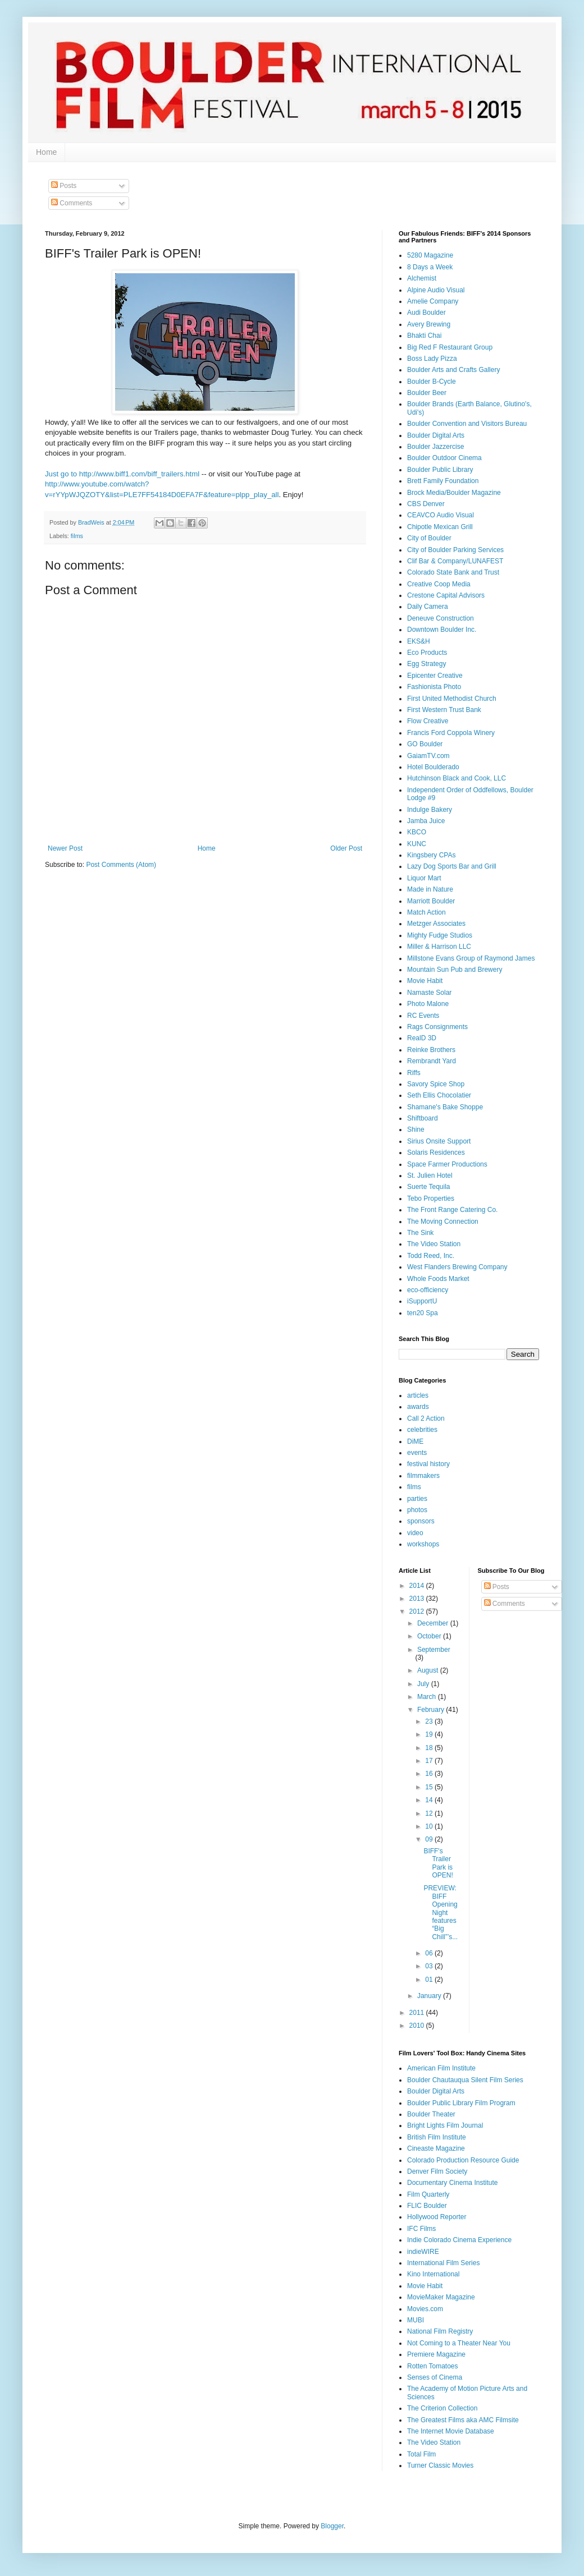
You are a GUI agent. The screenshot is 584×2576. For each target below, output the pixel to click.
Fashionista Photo (434, 687)
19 (430, 1734)
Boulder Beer (426, 393)
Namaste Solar (429, 993)
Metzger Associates (436, 923)
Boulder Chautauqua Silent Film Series (465, 2080)
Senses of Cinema (434, 2377)
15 (430, 1787)
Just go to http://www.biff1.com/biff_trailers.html (122, 474)
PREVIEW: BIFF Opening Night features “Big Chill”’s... (440, 1912)
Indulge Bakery (429, 810)
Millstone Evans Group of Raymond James (471, 958)
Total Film (421, 2454)
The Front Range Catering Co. (452, 1210)
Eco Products (427, 652)
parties (417, 1499)
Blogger (332, 2526)
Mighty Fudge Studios (439, 935)
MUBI (415, 2320)
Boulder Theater (431, 2114)
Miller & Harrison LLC (439, 946)
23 (430, 1721)
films (77, 535)
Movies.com (425, 2309)
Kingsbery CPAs (431, 855)
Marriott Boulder (431, 901)
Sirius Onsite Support (439, 1141)
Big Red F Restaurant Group (449, 347)
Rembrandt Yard (431, 1061)
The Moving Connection (442, 1221)
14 (430, 1800)
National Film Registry (440, 2331)
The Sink (420, 1233)
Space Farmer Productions (447, 1164)
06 (430, 1953)
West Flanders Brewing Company (457, 1267)
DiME (415, 1441)
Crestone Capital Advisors (446, 595)
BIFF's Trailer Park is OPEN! (438, 1863)
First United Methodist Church (451, 698)
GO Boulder (424, 744)
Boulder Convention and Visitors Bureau (467, 424)
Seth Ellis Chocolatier (439, 1095)
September (433, 1650)
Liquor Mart (424, 878)
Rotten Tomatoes (432, 2366)
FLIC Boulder (427, 2206)
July (424, 1684)
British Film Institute (436, 2137)
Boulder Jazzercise (435, 447)
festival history (428, 1464)
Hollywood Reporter (436, 2217)
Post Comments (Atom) (121, 865)
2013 (417, 1598)
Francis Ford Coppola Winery (451, 733)
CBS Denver (426, 504)
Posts (63, 186)
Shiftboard (422, 1118)
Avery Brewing (428, 324)
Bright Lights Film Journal (445, 2125)
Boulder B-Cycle (431, 381)
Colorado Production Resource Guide (463, 2160)
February (431, 1710)
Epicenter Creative (435, 675)
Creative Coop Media (439, 584)
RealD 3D (421, 1038)
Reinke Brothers (431, 1050)
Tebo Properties (430, 1198)
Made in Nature (430, 889)
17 (430, 1761)
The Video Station (433, 1244)
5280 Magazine (430, 255)
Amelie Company (432, 301)
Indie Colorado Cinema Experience (459, 2240)
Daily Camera (427, 606)
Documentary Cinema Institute (452, 2183)
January (430, 1996)
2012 (417, 1611)
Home (46, 152)
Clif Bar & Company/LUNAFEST (455, 561)
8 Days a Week (430, 267)
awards (418, 1407)
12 (430, 1813)
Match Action (426, 912)
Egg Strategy (426, 664)
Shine (416, 1129)
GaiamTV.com (428, 756)
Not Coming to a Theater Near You (458, 2343)
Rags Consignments (437, 1027)
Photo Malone (428, 1004)
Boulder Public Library (440, 470)
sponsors (421, 1521)
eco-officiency (427, 1290)
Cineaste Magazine (436, 2148)
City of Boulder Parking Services (455, 550)
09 (430, 1839)
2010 (417, 2025)
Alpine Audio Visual (436, 290)
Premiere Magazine (436, 2354)
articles (417, 1395)
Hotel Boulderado (433, 767)
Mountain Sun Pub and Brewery (454, 970)
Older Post (346, 848)
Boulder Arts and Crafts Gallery (453, 370)
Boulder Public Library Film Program (461, 2103)
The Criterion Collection (442, 2408)
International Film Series (443, 2263)
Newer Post (65, 848)
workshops (423, 1544)
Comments (71, 203)
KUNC (416, 844)
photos (417, 1510)
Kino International (433, 2274)
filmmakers (423, 1476)
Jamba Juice (426, 821)
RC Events (423, 1016)
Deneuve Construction (440, 618)
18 (430, 1748)
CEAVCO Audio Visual (440, 515)
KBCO (416, 832)
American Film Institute (441, 2068)
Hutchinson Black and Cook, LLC (456, 778)
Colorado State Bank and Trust (453, 572)
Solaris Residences (436, 1152)
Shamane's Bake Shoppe (445, 1107)
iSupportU (422, 1301)
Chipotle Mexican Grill (440, 527)
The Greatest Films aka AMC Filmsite (463, 2420)
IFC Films (421, 2229)
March (427, 1697)
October (430, 1636)
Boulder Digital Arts (435, 435)
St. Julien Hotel (430, 1175)
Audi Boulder (426, 312)
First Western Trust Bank (444, 710)
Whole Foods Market (438, 1279)
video (415, 1533)
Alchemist (421, 278)
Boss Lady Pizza (432, 358)
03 (430, 1966)
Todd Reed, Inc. (430, 1256)
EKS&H (418, 641)
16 (430, 1774)
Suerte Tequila (428, 1187)
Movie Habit (424, 981)
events (417, 1453)
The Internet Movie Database (450, 2431)
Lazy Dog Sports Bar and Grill (451, 866)
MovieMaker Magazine (441, 2297)
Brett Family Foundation (442, 481)
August (428, 1670)
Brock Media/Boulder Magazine (454, 493)
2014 (417, 1586)
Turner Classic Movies (440, 2465)
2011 (417, 2013)
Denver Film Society (437, 2171)
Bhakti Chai (424, 335)
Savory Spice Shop (435, 1084)
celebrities (422, 1430)
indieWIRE (423, 2252)
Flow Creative (427, 721)
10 (430, 1826)
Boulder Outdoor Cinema (444, 458)
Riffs (414, 1073)
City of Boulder (429, 538)
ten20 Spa (422, 1313)
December (433, 1623)
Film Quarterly (428, 2194)
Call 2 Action (426, 1418)
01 (430, 1979)
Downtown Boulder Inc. (441, 629)
